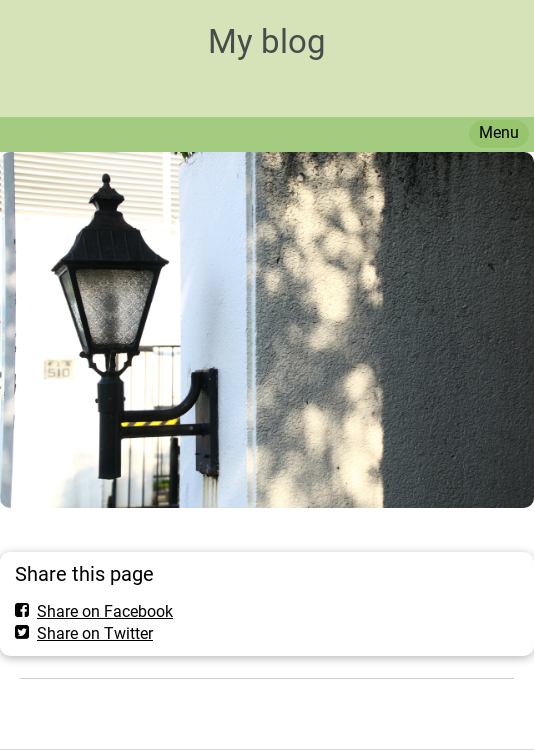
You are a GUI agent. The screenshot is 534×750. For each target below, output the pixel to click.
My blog (267, 41)
